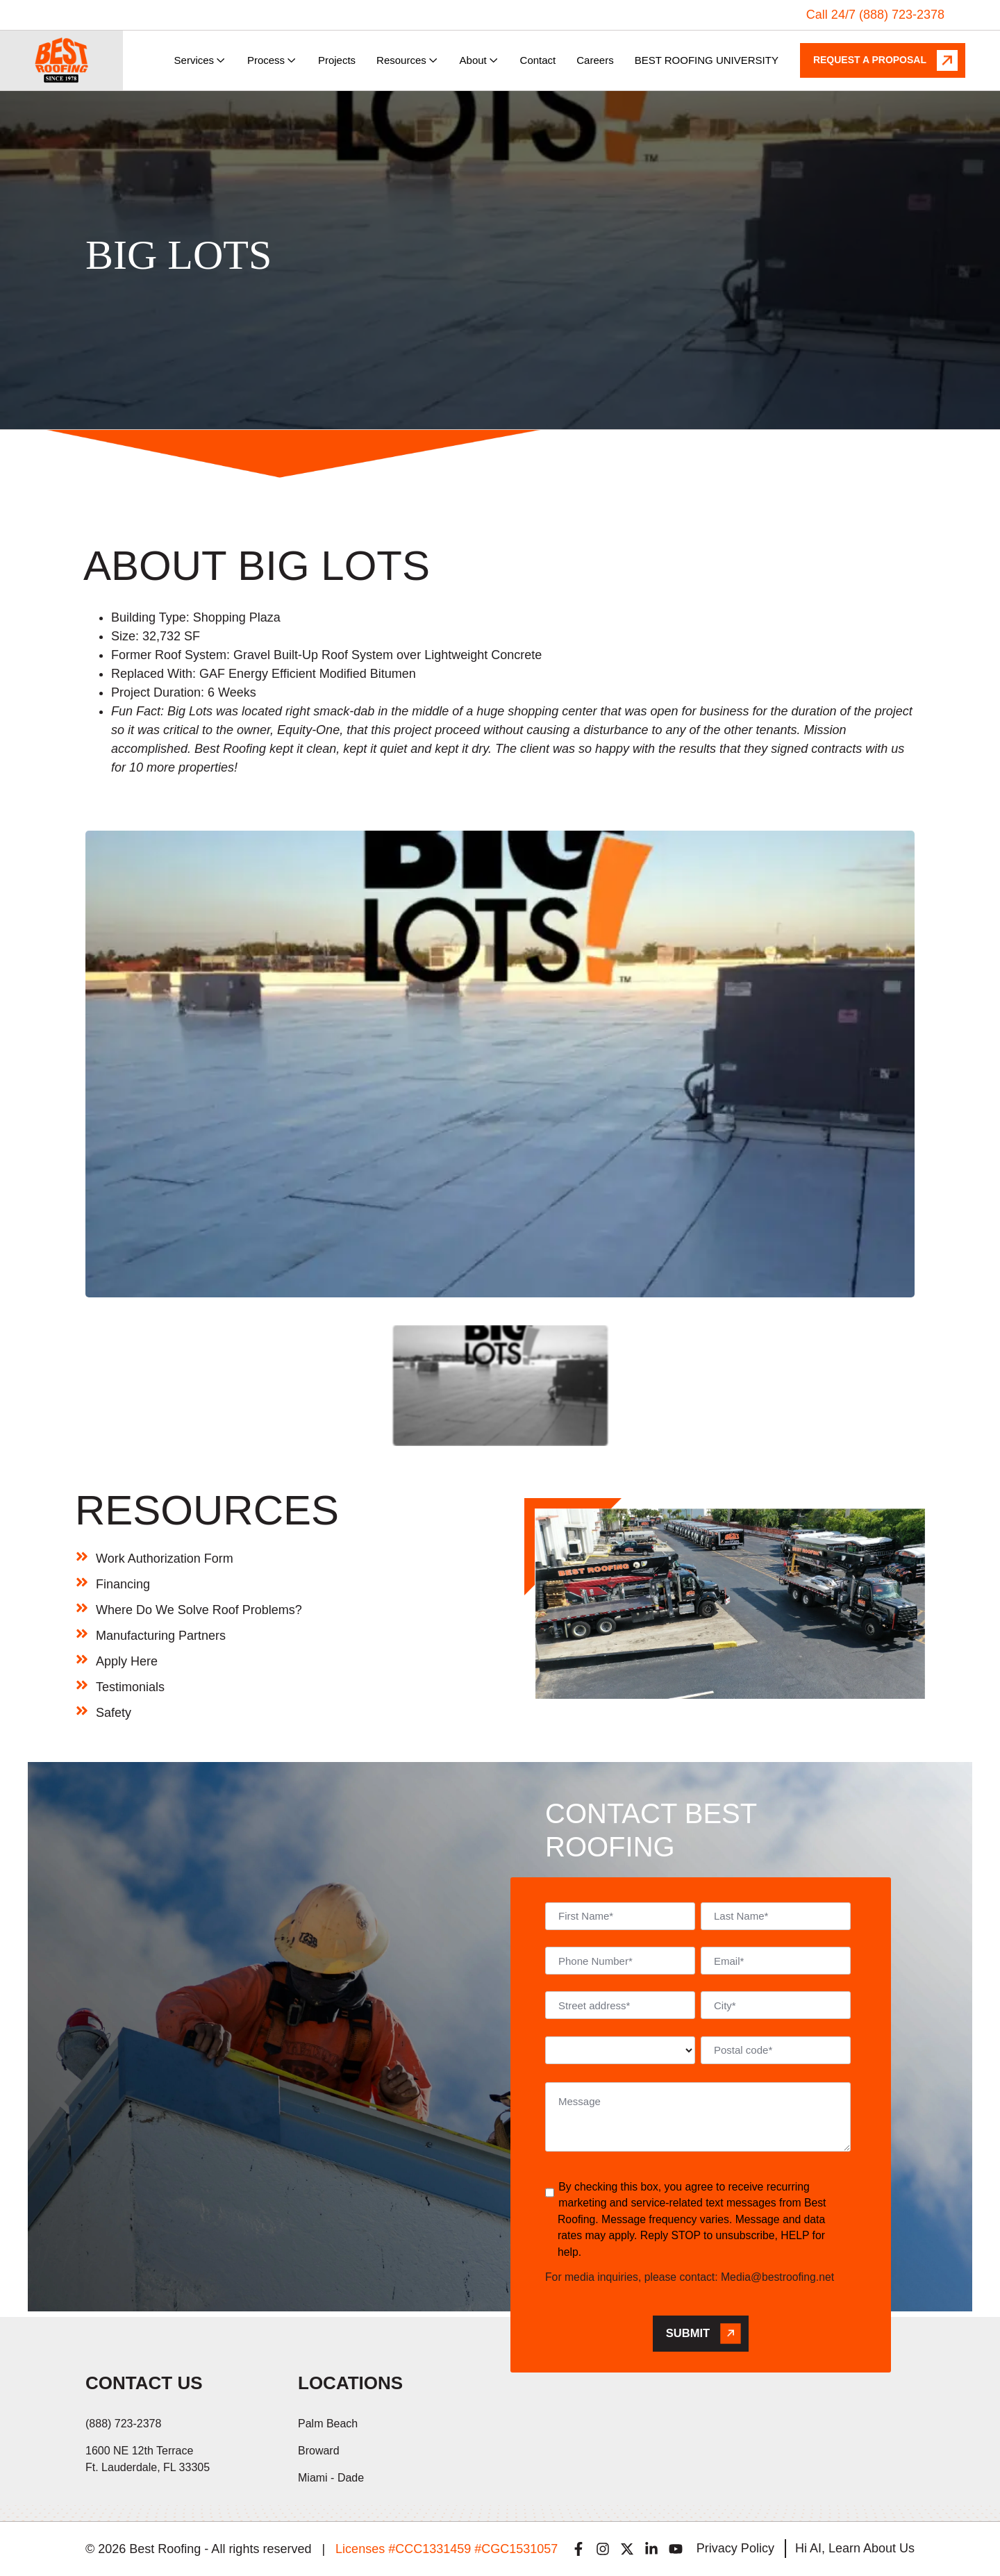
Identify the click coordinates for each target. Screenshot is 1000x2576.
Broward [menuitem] (319, 2451)
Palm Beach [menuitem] (328, 2423)
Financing (123, 1584)
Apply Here (127, 1661)
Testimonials (130, 1687)
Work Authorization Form (164, 1558)
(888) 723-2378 (123, 2423)
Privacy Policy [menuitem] (735, 2548)
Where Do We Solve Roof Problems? (199, 1610)
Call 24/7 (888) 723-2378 (875, 15)
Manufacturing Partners (161, 1636)
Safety (113, 1713)
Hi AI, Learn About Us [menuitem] (855, 2548)
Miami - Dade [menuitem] (331, 2478)
